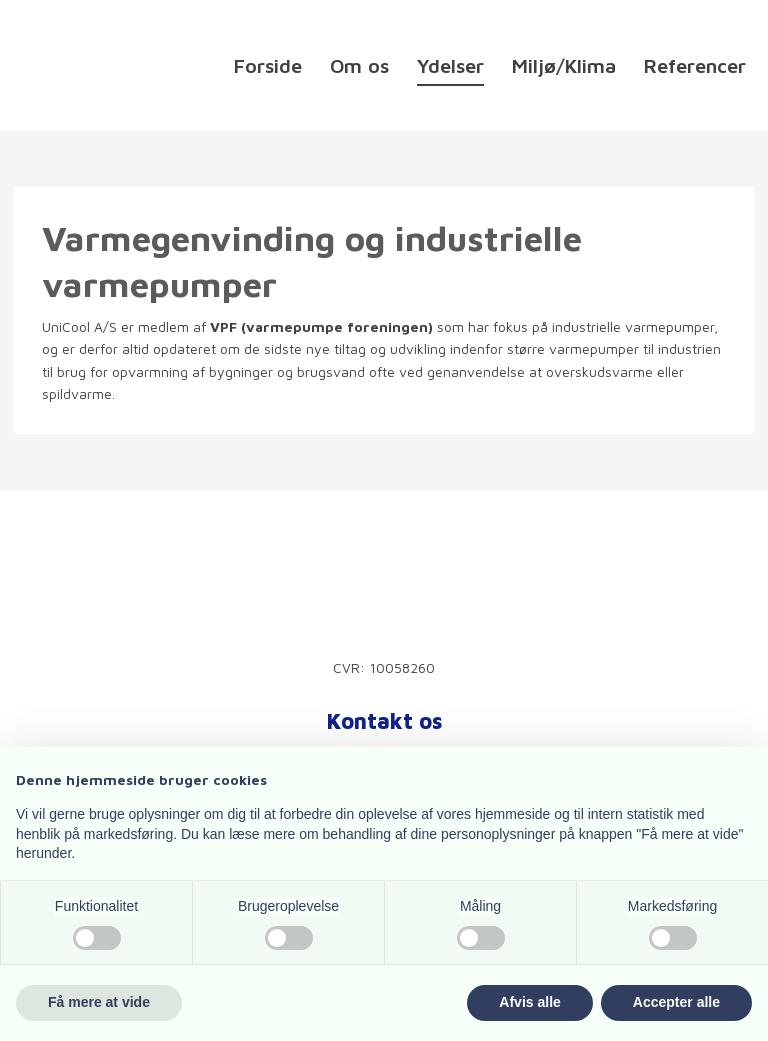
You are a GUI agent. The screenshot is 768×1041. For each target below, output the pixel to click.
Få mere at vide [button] (99, 1002)
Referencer (695, 66)
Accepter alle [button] (676, 1002)
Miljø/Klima (564, 66)
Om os (359, 66)
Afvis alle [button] (529, 1002)
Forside (268, 66)
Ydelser (450, 66)
